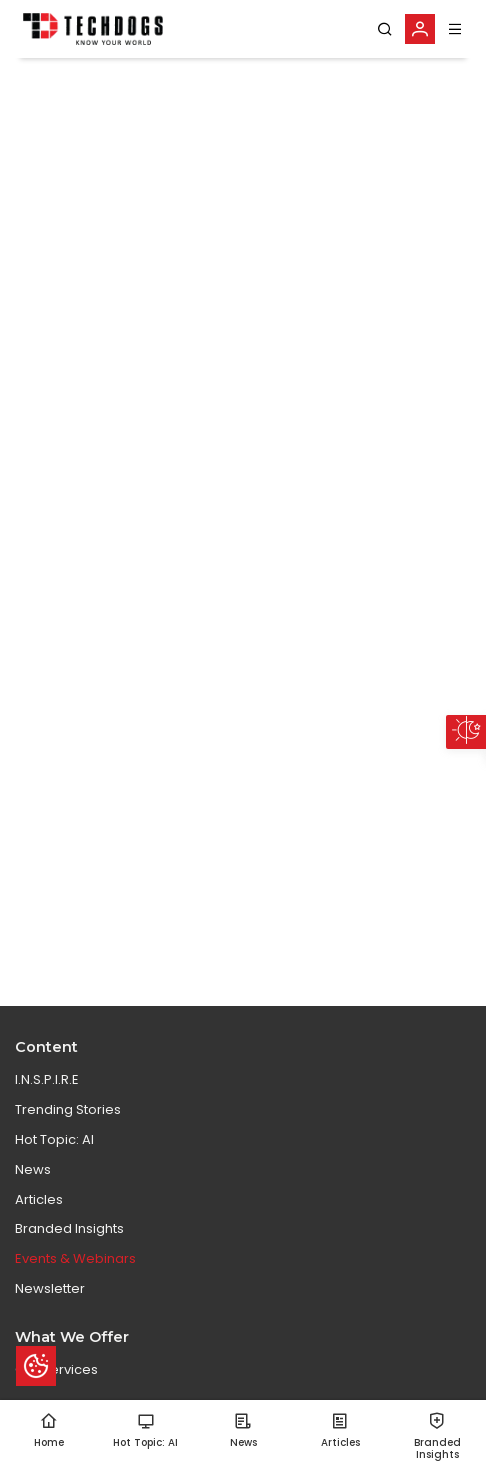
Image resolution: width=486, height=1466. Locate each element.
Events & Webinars (75, 1258)
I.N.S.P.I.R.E (47, 1079)
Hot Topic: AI (54, 1139)
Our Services (56, 1369)
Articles (39, 1199)
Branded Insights (69, 1228)
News (33, 1169)
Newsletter (50, 1288)
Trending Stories (68, 1109)
